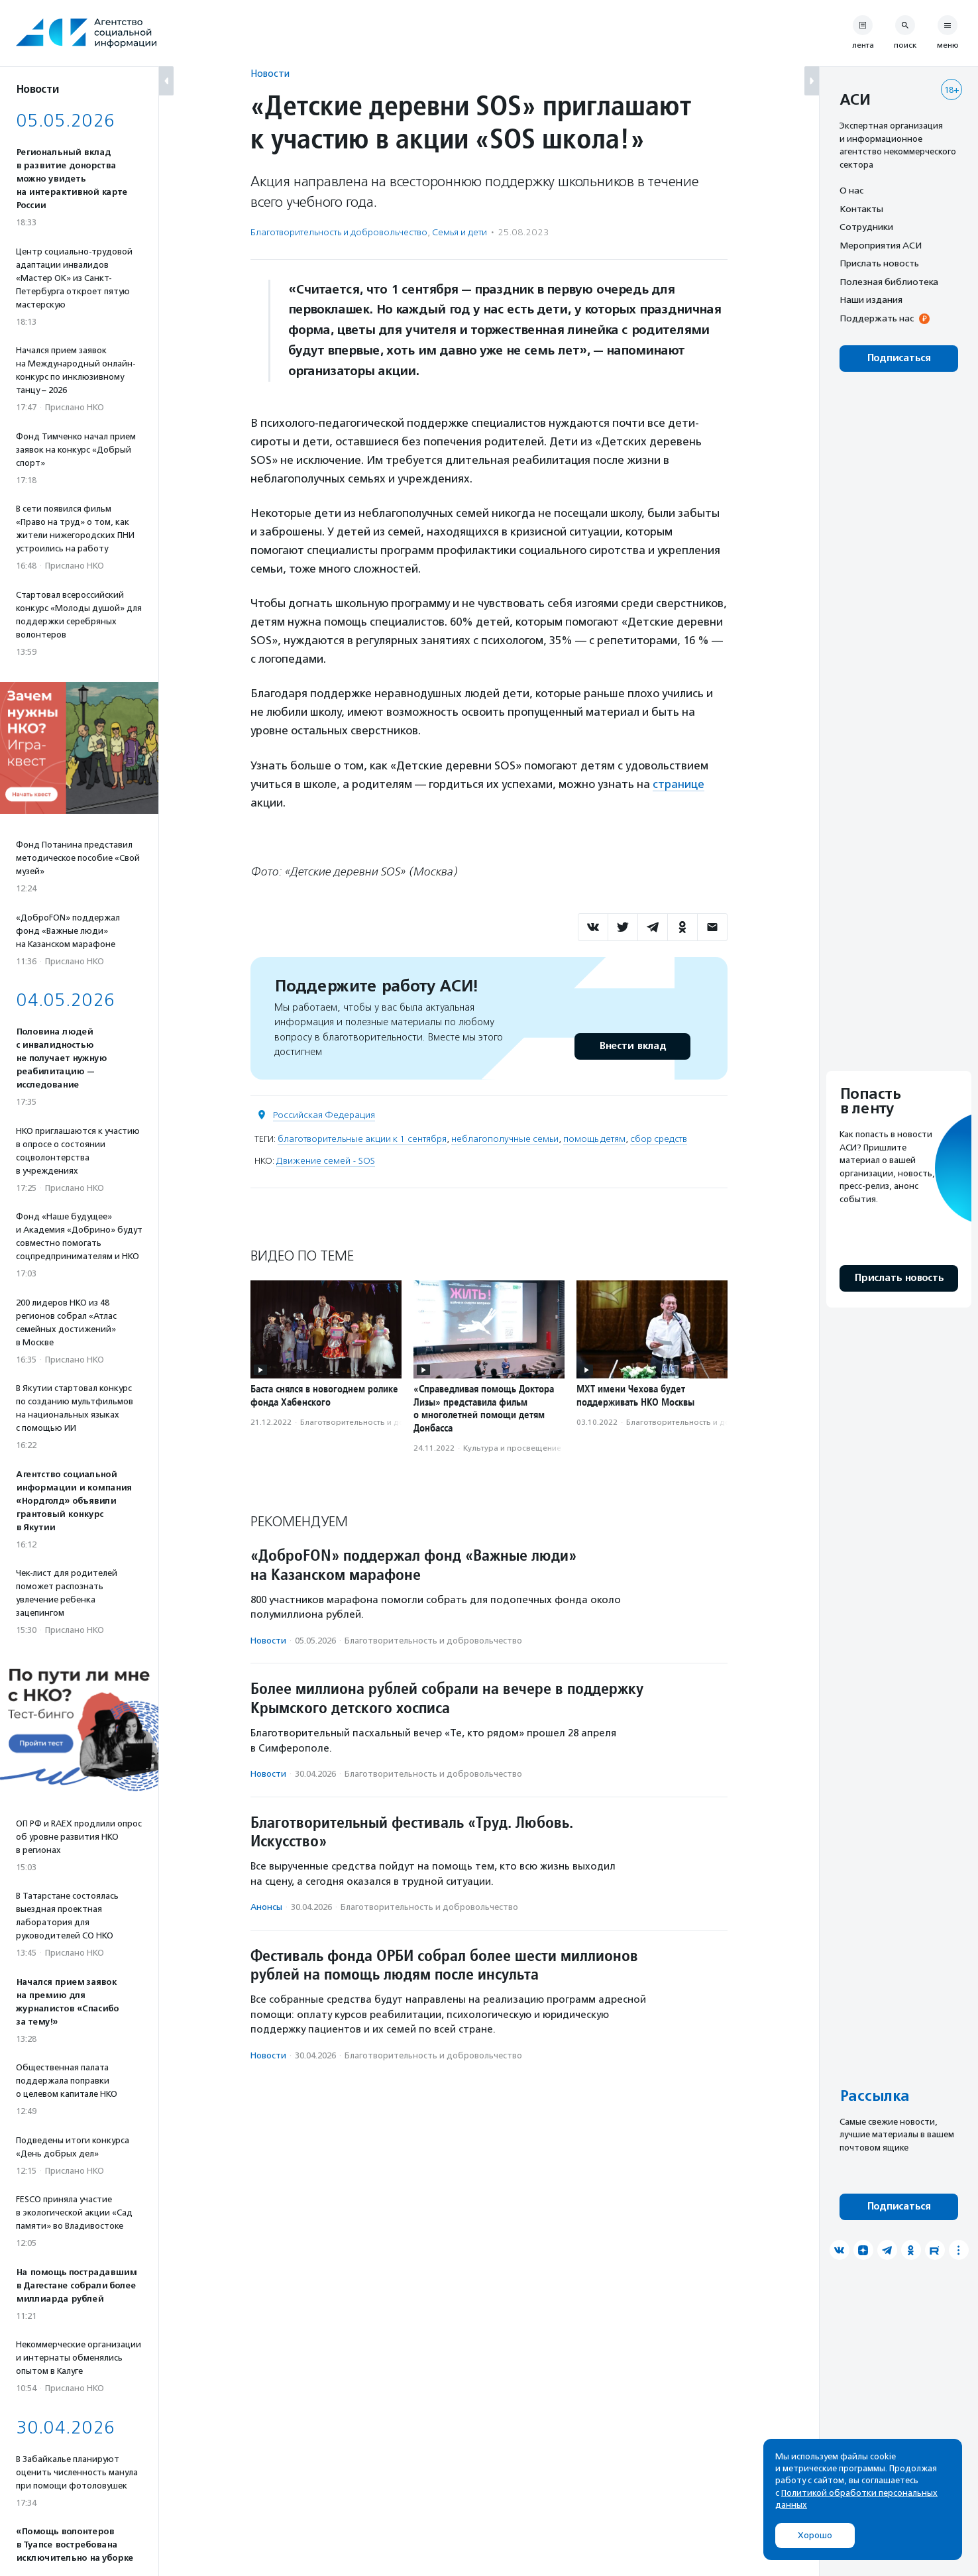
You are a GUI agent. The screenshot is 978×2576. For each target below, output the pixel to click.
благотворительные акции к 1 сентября (362, 1139)
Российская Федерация (324, 1115)
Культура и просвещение (512, 1448)
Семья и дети (459, 232)
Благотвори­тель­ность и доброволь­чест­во (338, 232)
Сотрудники (866, 226)
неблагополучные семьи (505, 1139)
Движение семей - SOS (325, 1160)
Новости (270, 73)
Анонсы (266, 1907)
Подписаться (899, 358)
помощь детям (594, 1139)
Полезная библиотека (889, 281)
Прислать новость (879, 263)
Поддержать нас (877, 318)
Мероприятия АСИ (881, 245)
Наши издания (871, 299)
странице (678, 784)
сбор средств (658, 1139)
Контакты (861, 208)
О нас (851, 190)
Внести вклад (632, 1046)
